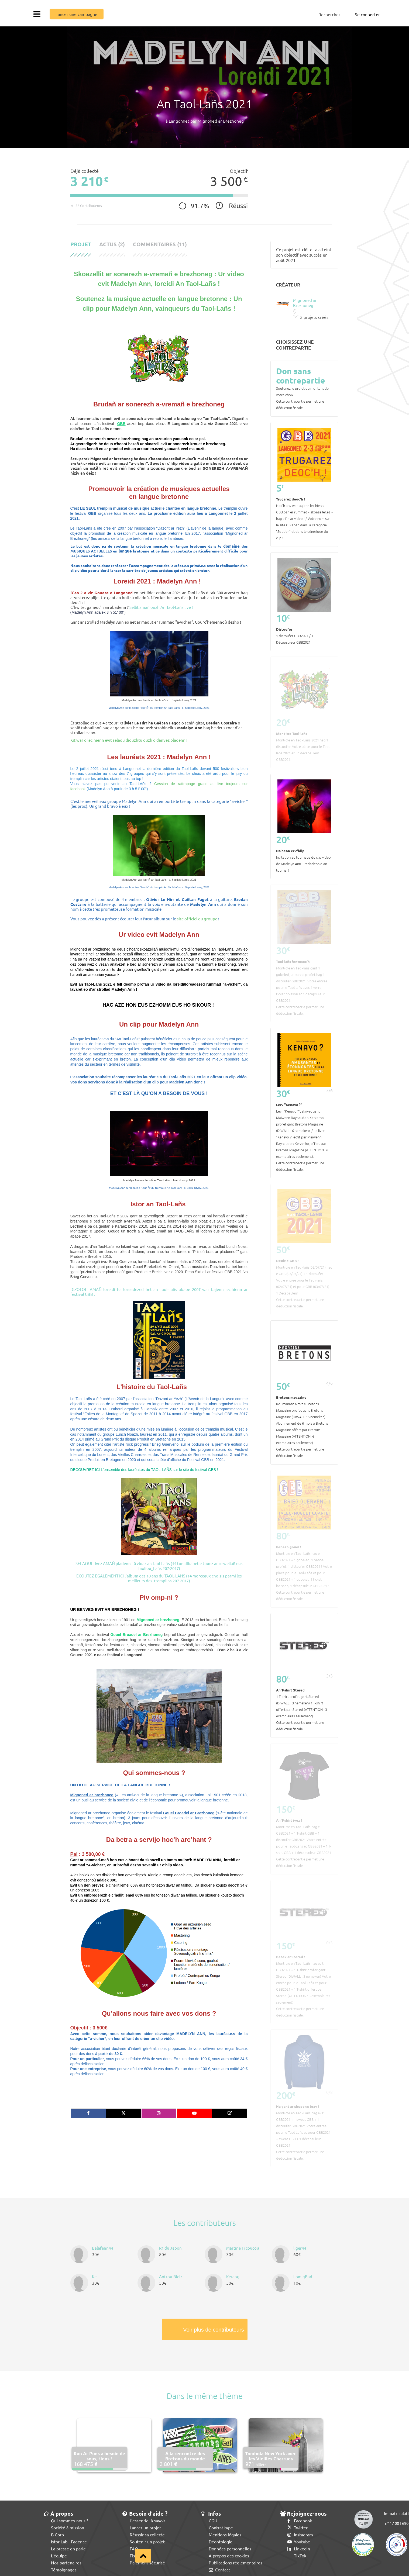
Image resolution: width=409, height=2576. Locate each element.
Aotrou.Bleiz (170, 2276)
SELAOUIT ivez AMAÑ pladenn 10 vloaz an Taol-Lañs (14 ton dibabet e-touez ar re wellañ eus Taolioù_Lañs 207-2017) (159, 1566)
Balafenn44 (102, 2247)
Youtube (298, 2541)
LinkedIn (298, 2548)
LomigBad (302, 2276)
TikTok (296, 2555)
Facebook (299, 2520)
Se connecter (367, 14)
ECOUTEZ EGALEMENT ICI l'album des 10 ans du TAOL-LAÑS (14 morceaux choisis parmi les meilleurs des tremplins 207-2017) (159, 1578)
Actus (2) (112, 244)
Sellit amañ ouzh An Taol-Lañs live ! (161, 607)
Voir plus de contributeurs (213, 2330)
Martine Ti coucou (242, 2247)
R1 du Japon (170, 2247)
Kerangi (233, 2276)
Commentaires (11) (160, 244)
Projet (80, 244)
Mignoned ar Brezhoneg (221, 121)
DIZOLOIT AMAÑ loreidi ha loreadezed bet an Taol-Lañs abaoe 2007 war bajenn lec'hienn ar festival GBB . (159, 1292)
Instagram (300, 2534)
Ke (94, 2276)
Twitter (297, 2527)
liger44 (299, 2247)
